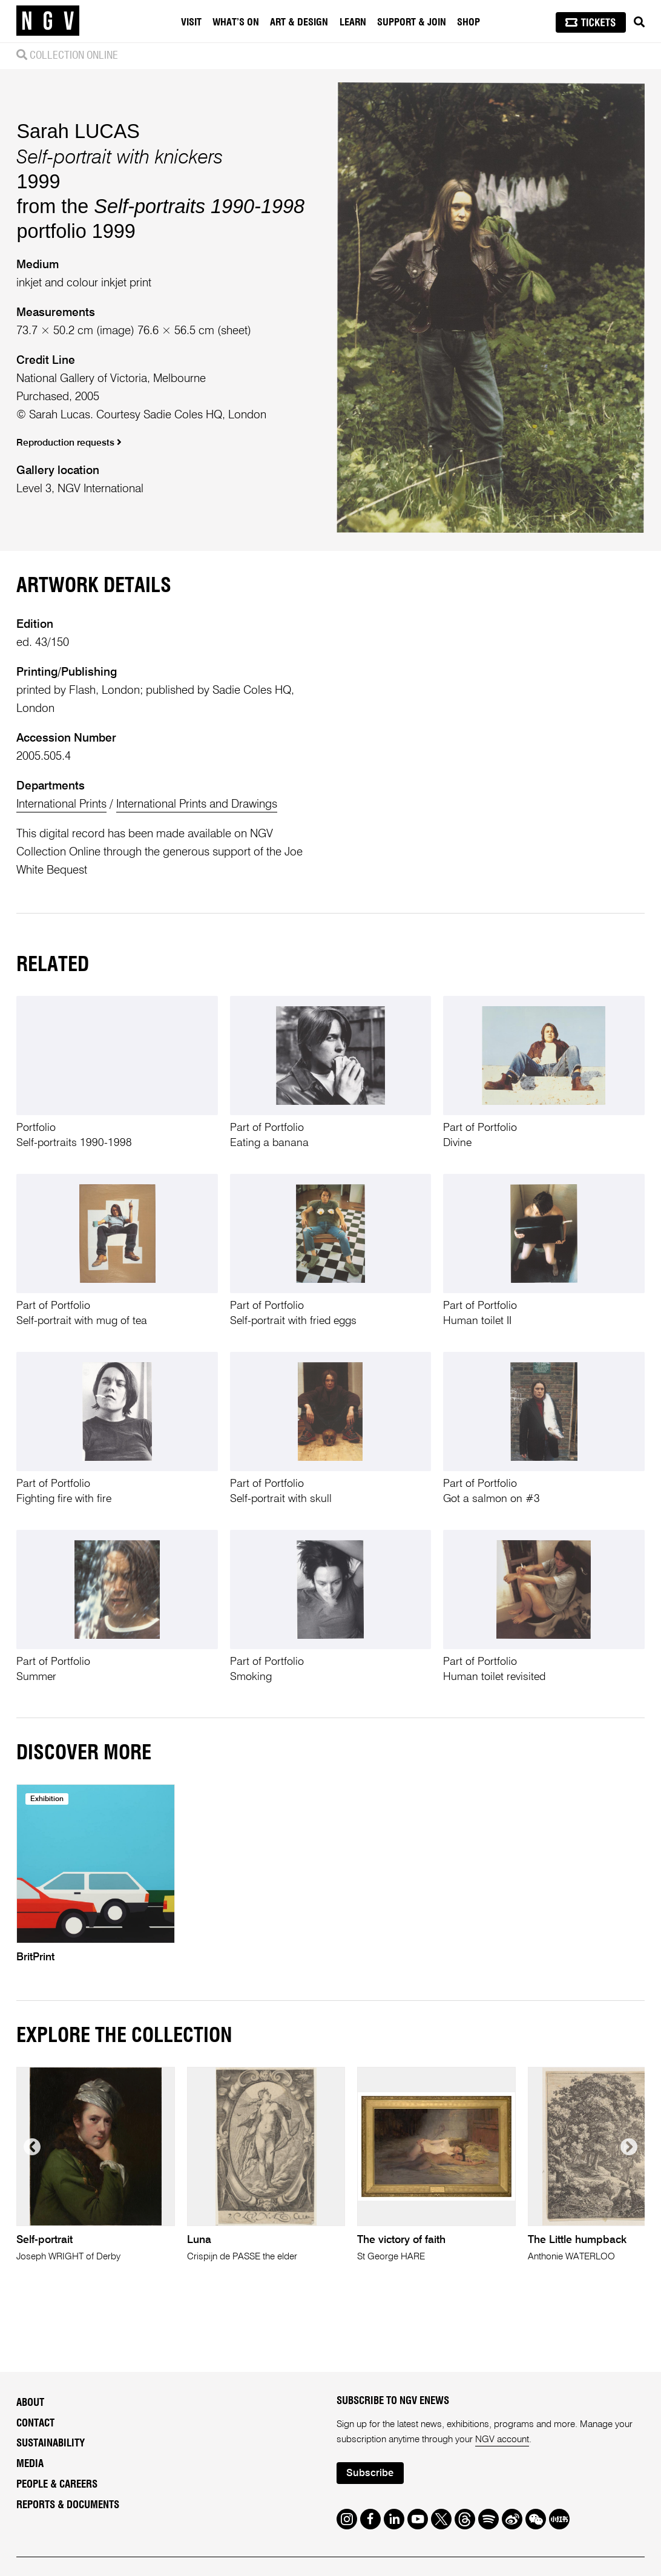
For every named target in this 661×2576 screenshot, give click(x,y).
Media (30, 2464)
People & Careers (56, 2484)
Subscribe (369, 2473)
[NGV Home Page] (47, 21)
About (30, 2402)
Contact (35, 2423)
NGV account (502, 2440)
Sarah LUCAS (78, 131)
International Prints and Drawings (196, 804)
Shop (468, 22)
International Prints (61, 804)
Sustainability (50, 2443)
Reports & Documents (67, 2505)
